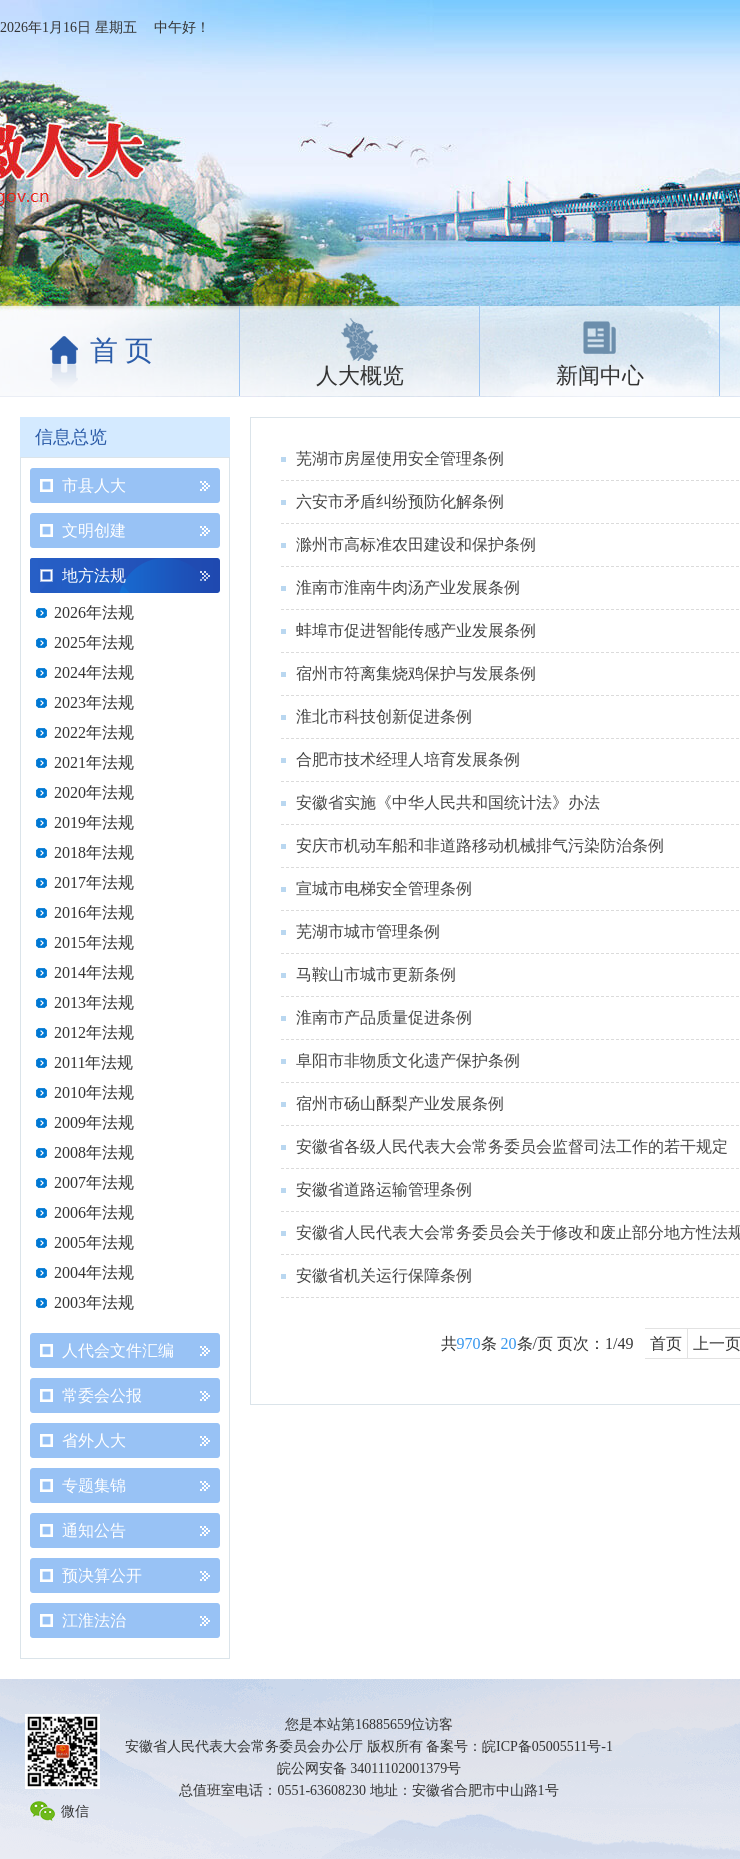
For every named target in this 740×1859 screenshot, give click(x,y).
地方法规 (94, 575)
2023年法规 (94, 702)
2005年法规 (94, 1242)
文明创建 (94, 530)
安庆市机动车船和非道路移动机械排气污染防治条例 (480, 845)
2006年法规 (94, 1212)
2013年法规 (94, 1002)
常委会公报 (102, 1395)
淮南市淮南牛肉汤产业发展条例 (408, 587)
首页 (666, 1343)
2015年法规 (94, 942)
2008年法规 (94, 1152)
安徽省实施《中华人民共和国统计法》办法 (448, 802)
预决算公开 (102, 1575)
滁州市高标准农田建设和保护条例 (416, 544)
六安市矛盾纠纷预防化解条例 (400, 501)
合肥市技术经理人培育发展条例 (408, 759)
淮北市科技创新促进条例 (384, 716)
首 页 (121, 350)
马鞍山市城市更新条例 (376, 974)
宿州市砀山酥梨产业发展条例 (400, 1103)
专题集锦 (94, 1485)
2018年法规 (94, 852)
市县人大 (94, 485)
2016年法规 (94, 912)
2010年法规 (94, 1092)
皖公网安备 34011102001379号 (369, 1768)
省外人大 (94, 1440)
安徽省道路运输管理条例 (384, 1189)
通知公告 (94, 1530)
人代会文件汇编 (118, 1350)
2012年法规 (94, 1032)
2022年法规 (94, 732)
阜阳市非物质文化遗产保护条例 (408, 1060)
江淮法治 (94, 1620)
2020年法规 (94, 792)
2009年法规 (94, 1122)
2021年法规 (94, 762)
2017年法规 (94, 882)
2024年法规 (94, 672)
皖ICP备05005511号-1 (547, 1746)
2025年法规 (94, 642)
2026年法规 (94, 612)
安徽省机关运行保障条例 (384, 1275)
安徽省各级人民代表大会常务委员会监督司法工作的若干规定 (512, 1146)
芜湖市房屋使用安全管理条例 (400, 458)
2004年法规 (94, 1272)
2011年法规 (93, 1062)
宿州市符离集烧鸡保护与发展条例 (416, 673)
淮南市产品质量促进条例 (384, 1017)
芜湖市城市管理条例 (368, 931)
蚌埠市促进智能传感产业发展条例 (416, 630)
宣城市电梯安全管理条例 (384, 888)
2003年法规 (94, 1302)
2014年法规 (94, 972)
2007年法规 (94, 1182)
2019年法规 (94, 822)
